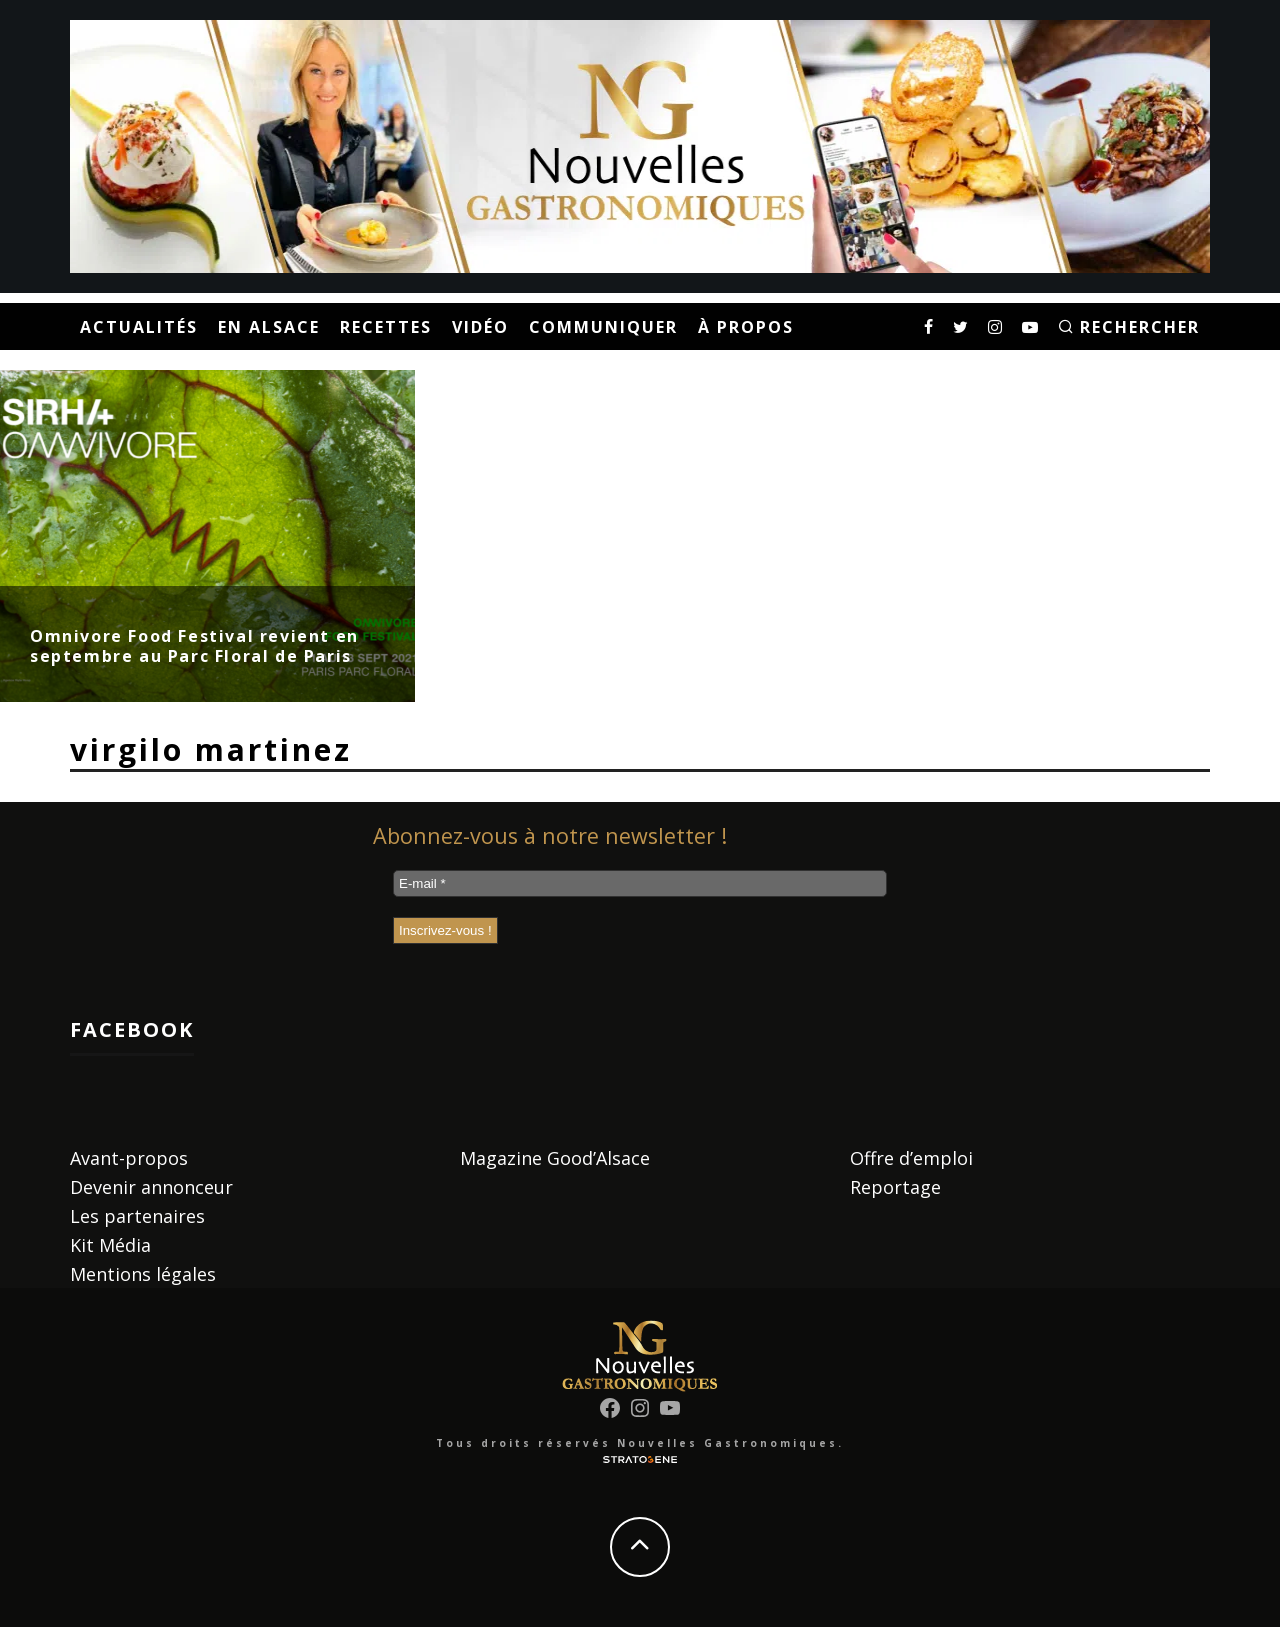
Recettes (386, 327)
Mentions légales (143, 1274)
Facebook (132, 1029)
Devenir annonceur (151, 1187)
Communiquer (603, 327)
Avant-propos (129, 1158)
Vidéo (480, 327)
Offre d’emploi (911, 1158)
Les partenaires (137, 1216)
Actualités (139, 327)
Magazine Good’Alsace (555, 1158)
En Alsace (269, 327)
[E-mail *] (640, 883)
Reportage (895, 1187)
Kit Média (110, 1245)
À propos (746, 327)
